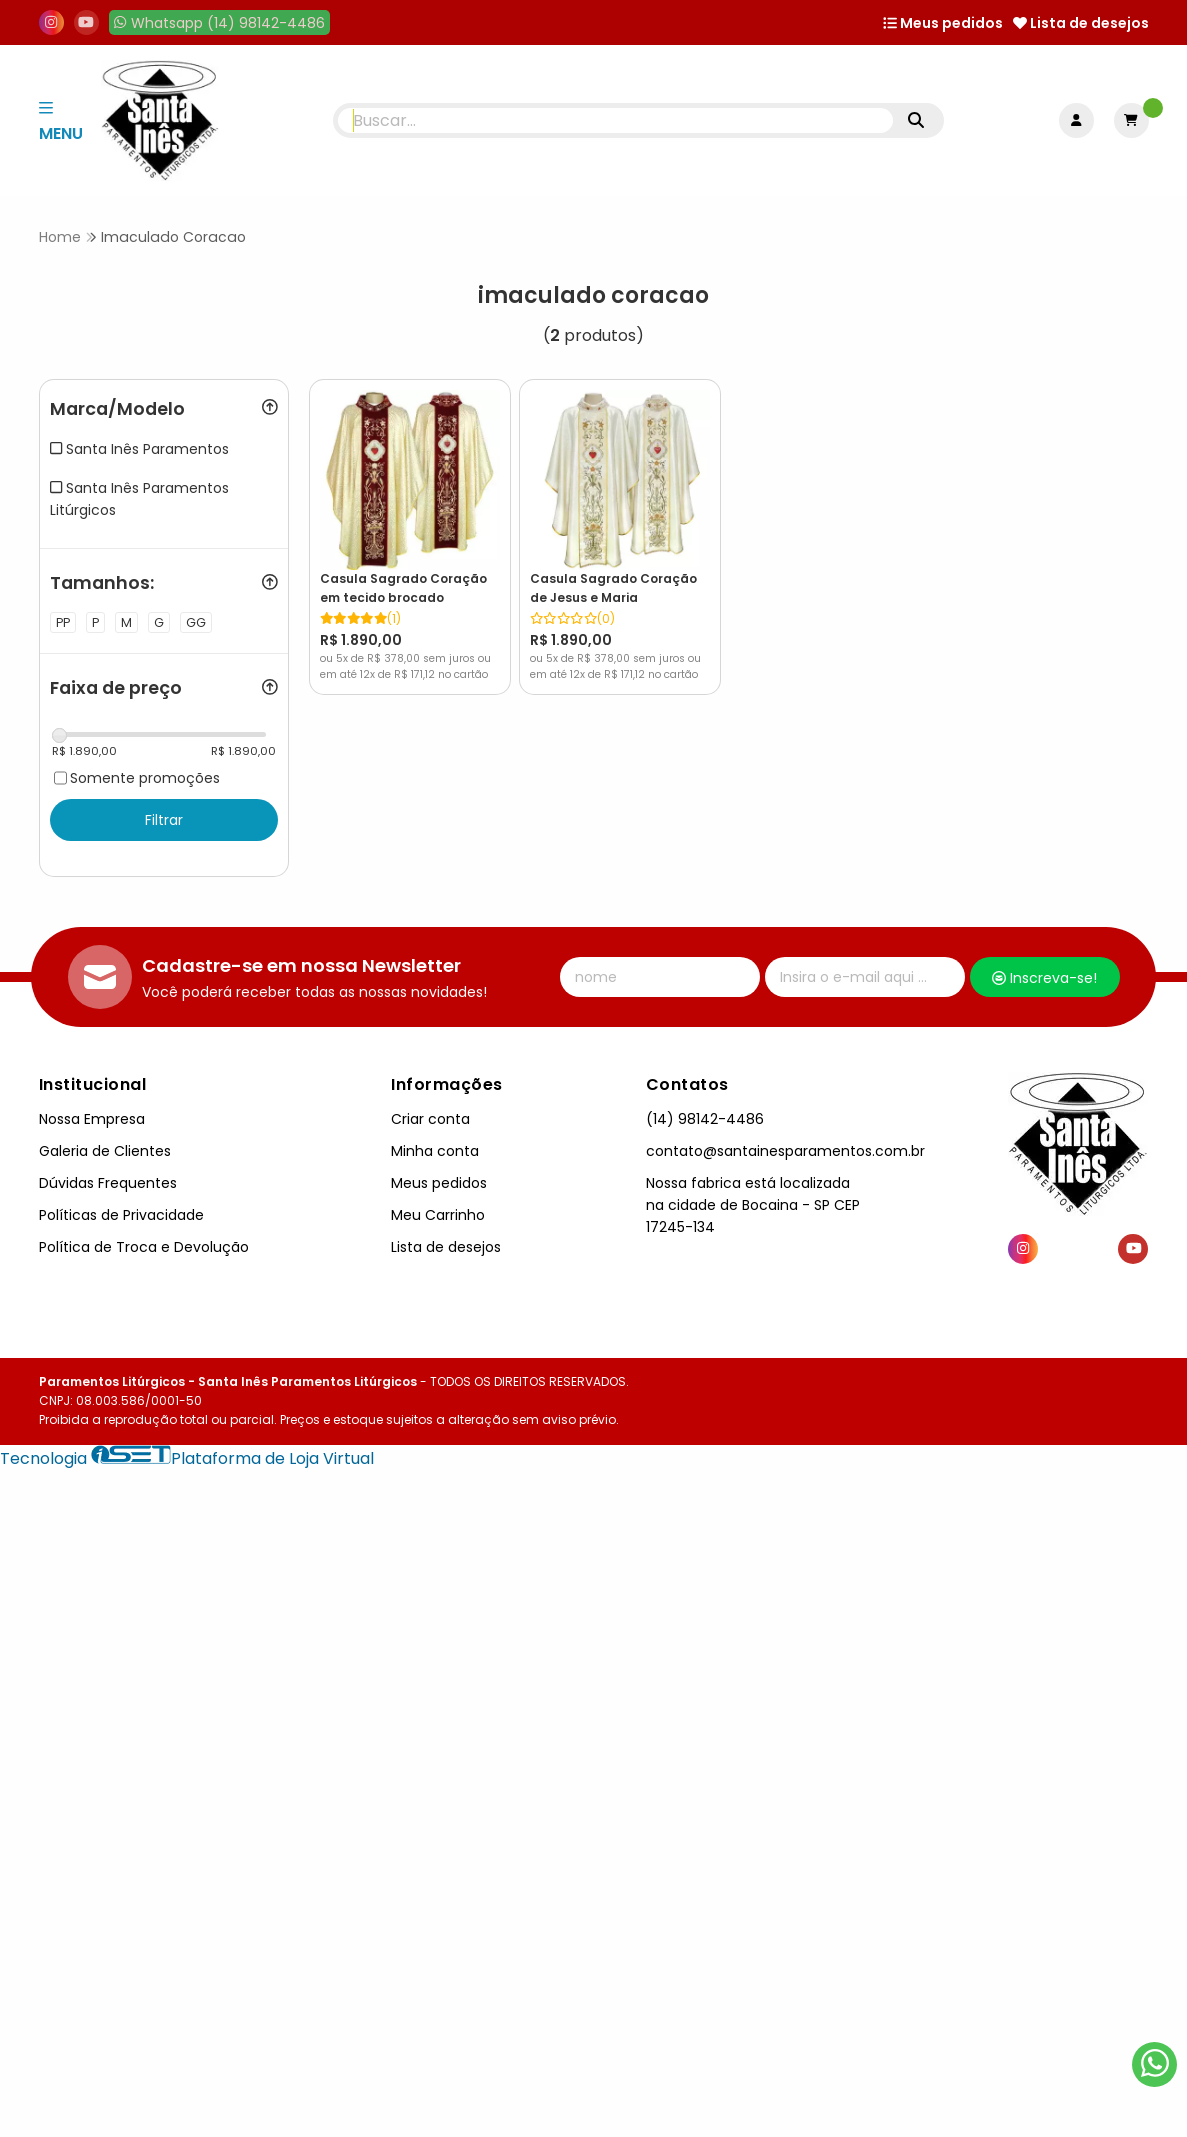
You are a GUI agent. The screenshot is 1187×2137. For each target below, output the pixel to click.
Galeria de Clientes (105, 1151)
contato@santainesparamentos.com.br (785, 1151)
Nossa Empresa (92, 1119)
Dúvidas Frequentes (108, 1183)
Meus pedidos (943, 23)
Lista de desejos (1081, 23)
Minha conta (435, 1151)
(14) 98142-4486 (705, 1119)
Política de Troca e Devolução (144, 1247)
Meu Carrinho (438, 1215)
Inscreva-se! (1044, 978)
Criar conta (430, 1119)
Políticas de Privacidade (121, 1215)
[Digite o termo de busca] (615, 120)
